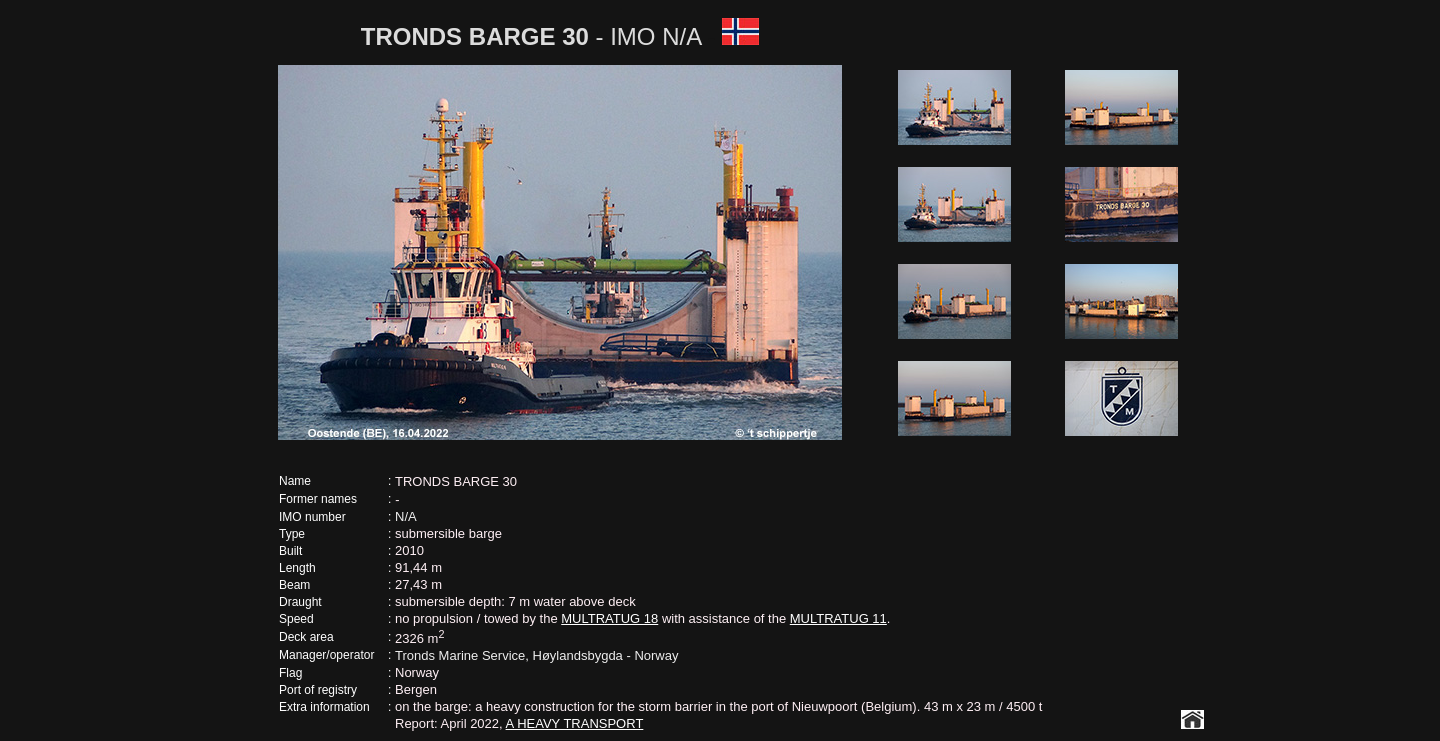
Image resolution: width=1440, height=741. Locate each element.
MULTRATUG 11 (838, 618)
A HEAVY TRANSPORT (575, 723)
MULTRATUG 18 (609, 618)
